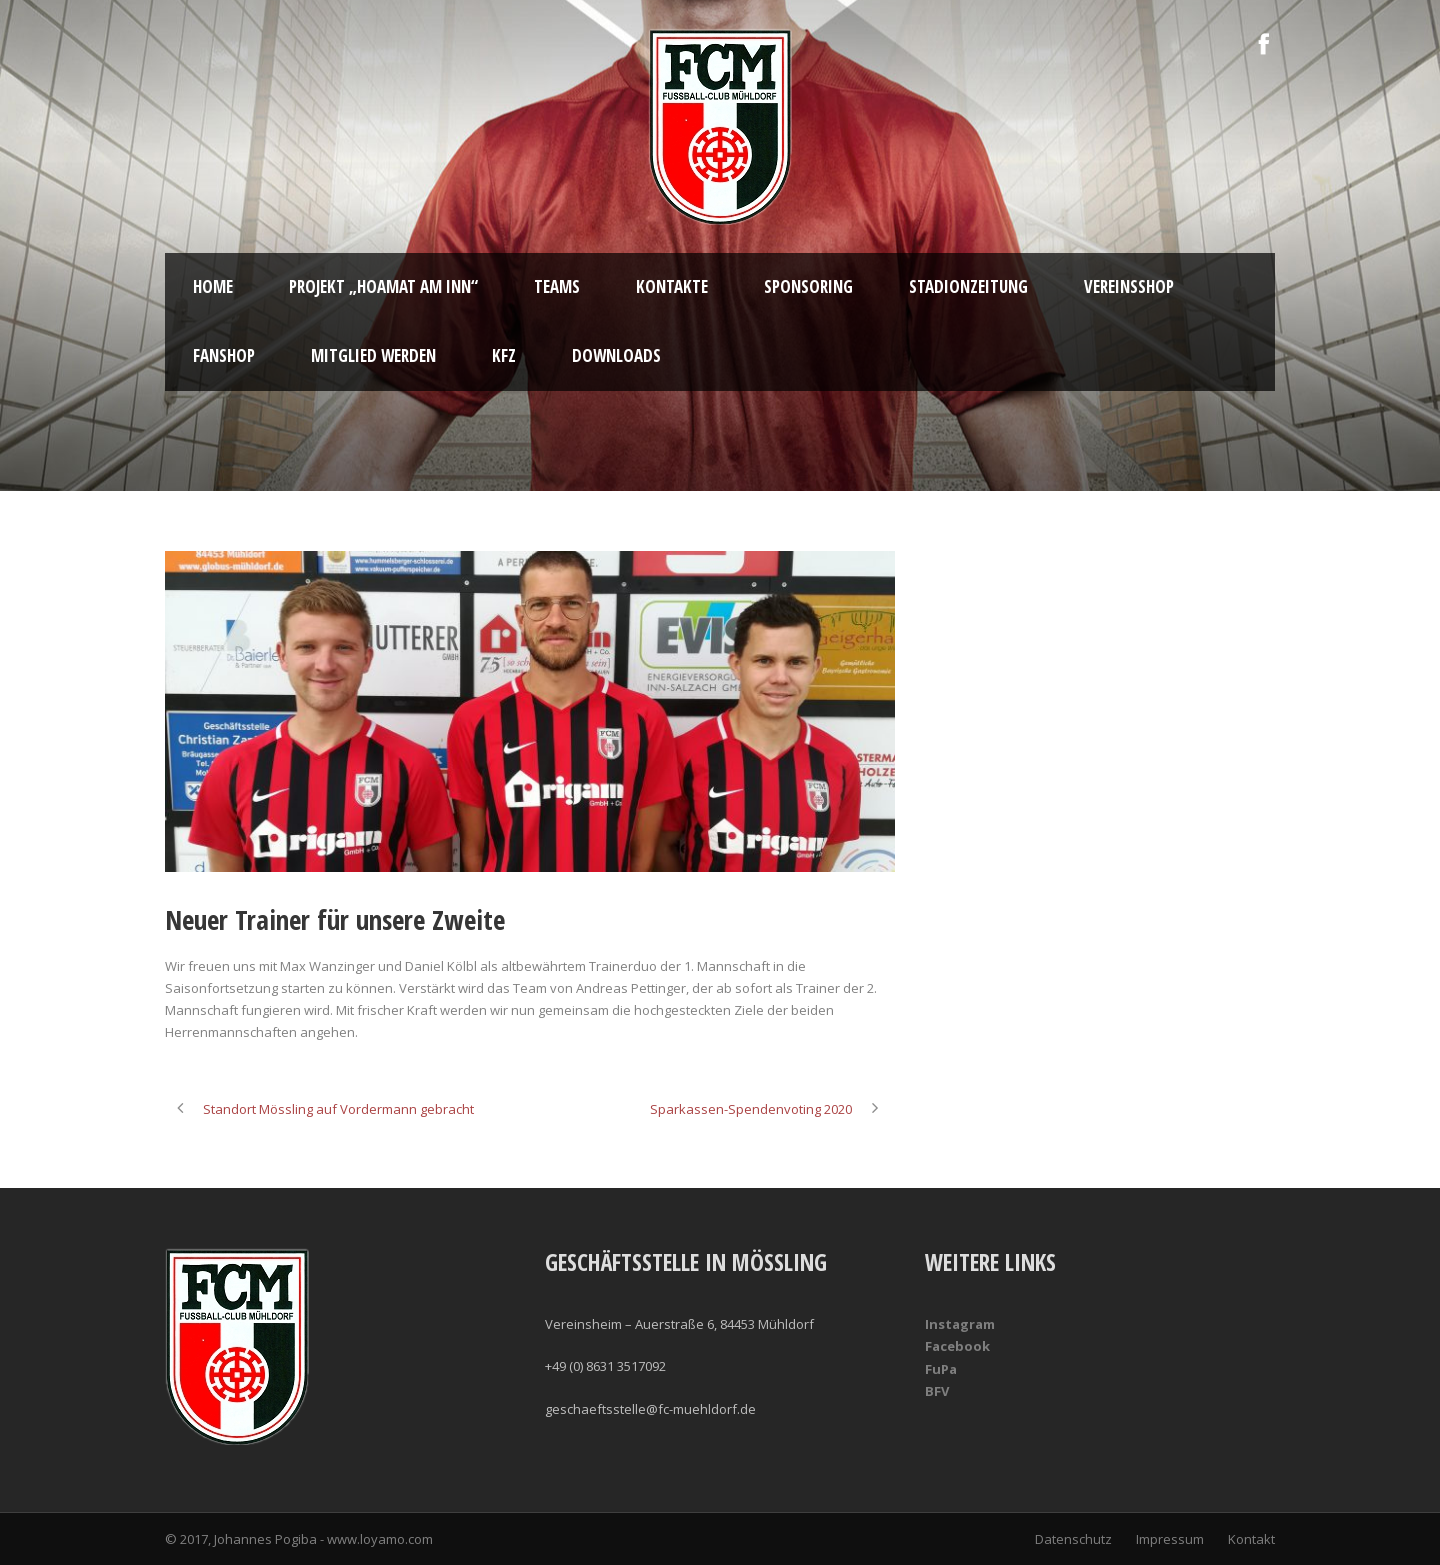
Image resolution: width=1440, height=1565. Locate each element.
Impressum (1170, 1539)
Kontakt (1251, 1539)
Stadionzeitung (968, 286)
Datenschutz (1073, 1539)
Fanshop (224, 355)
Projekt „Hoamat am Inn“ (383, 286)
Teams (557, 286)
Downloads (616, 355)
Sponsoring (808, 286)
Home (213, 286)
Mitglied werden (373, 355)
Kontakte (672, 286)
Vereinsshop (1129, 286)
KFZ (504, 355)
